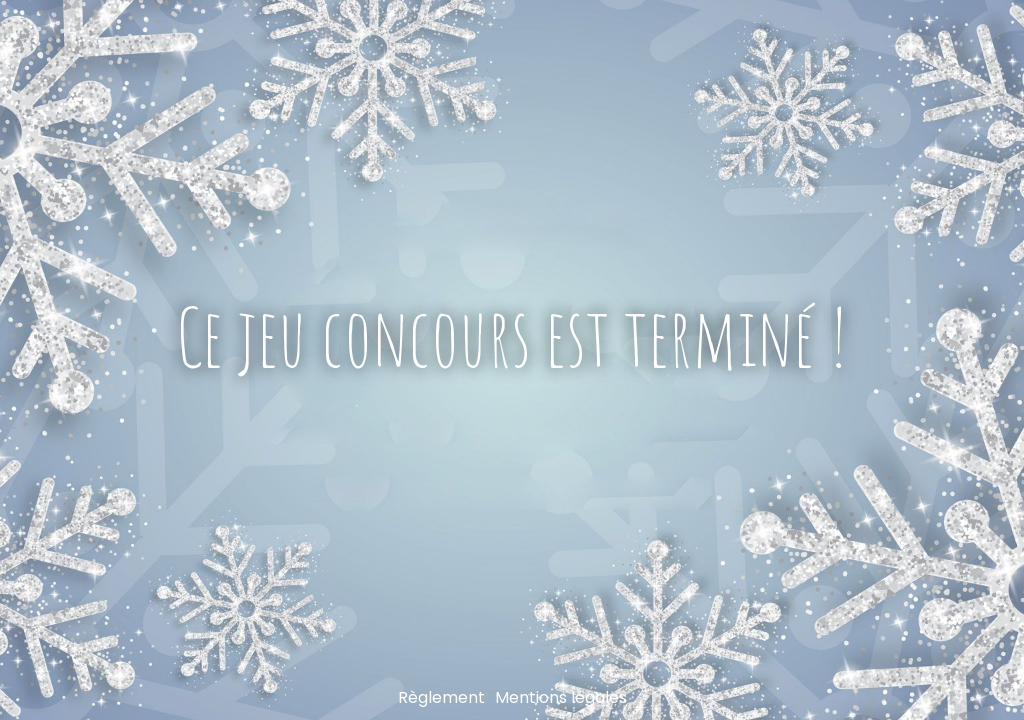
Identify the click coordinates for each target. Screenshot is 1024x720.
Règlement (441, 697)
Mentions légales (561, 697)
